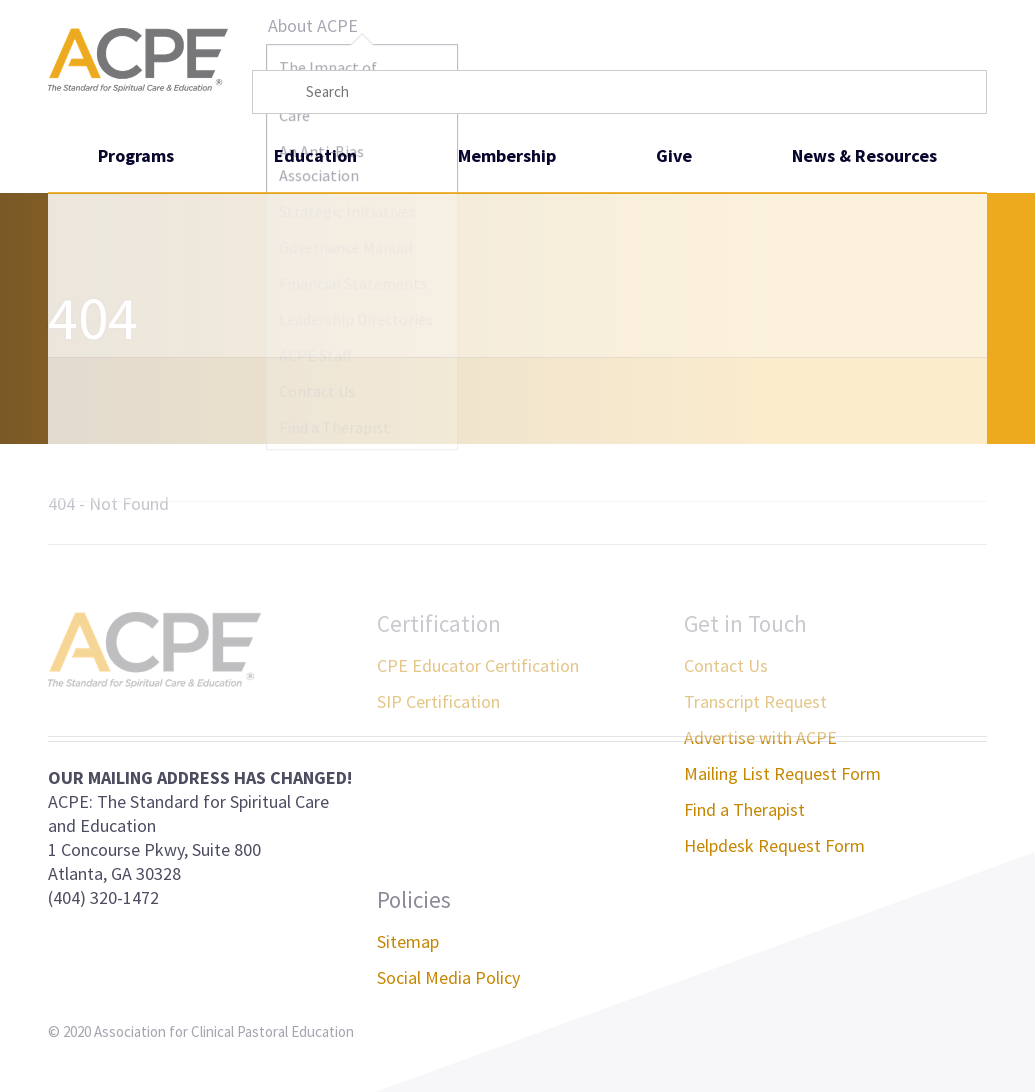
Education (315, 155)
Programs (136, 155)
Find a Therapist (744, 809)
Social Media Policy (448, 977)
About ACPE (313, 25)
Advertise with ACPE (760, 737)
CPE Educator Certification (478, 665)
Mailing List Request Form (782, 773)
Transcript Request (755, 701)
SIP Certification (438, 701)
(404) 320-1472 (103, 897)
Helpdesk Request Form (774, 845)
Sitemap (408, 941)
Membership (507, 155)
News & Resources (864, 155)
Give (674, 155)
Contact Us (726, 665)
